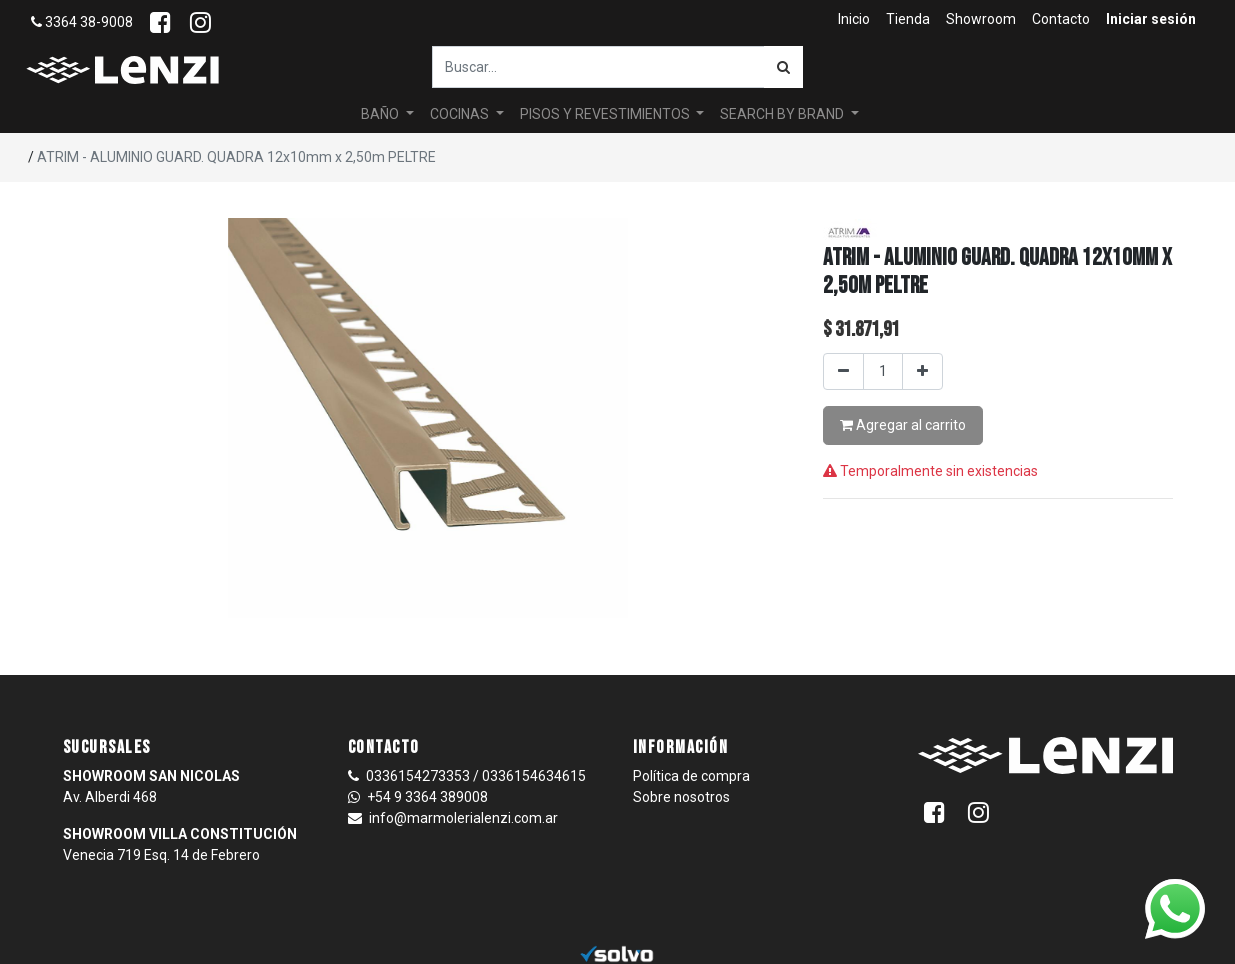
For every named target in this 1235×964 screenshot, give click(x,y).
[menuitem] (854, 19)
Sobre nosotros (681, 797)
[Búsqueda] (783, 67)
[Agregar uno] (922, 371)
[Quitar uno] (843, 371)
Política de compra (691, 776)
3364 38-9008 (82, 22)
